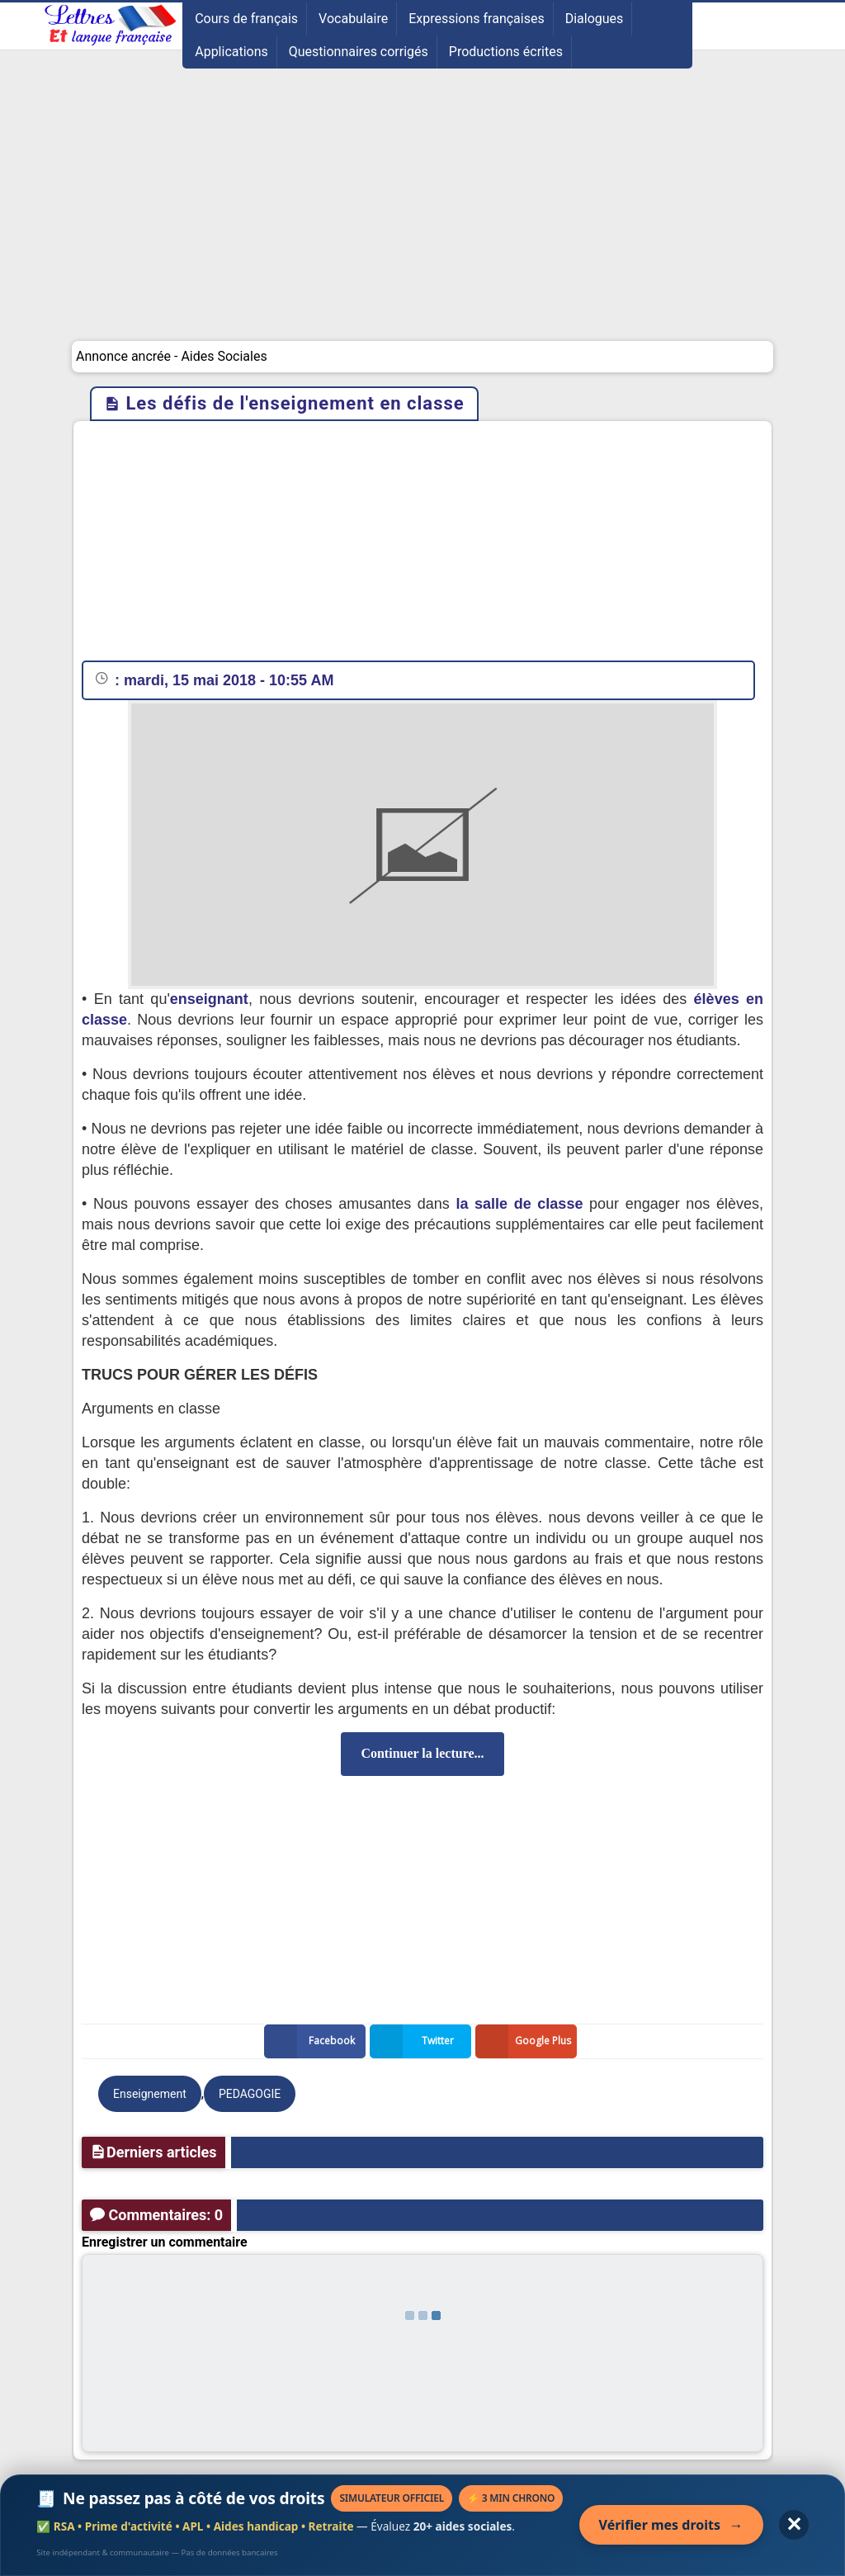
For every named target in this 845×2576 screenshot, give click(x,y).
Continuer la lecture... (422, 1753)
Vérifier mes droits (671, 2524)
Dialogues (594, 18)
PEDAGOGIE (250, 2093)
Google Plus (526, 2041)
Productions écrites (506, 51)
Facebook (313, 2041)
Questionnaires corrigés (358, 51)
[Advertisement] (422, 217)
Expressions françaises (476, 18)
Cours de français (246, 18)
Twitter (415, 2041)
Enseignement (149, 2093)
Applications (231, 51)
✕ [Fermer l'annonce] (794, 2524)
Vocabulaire (353, 18)
